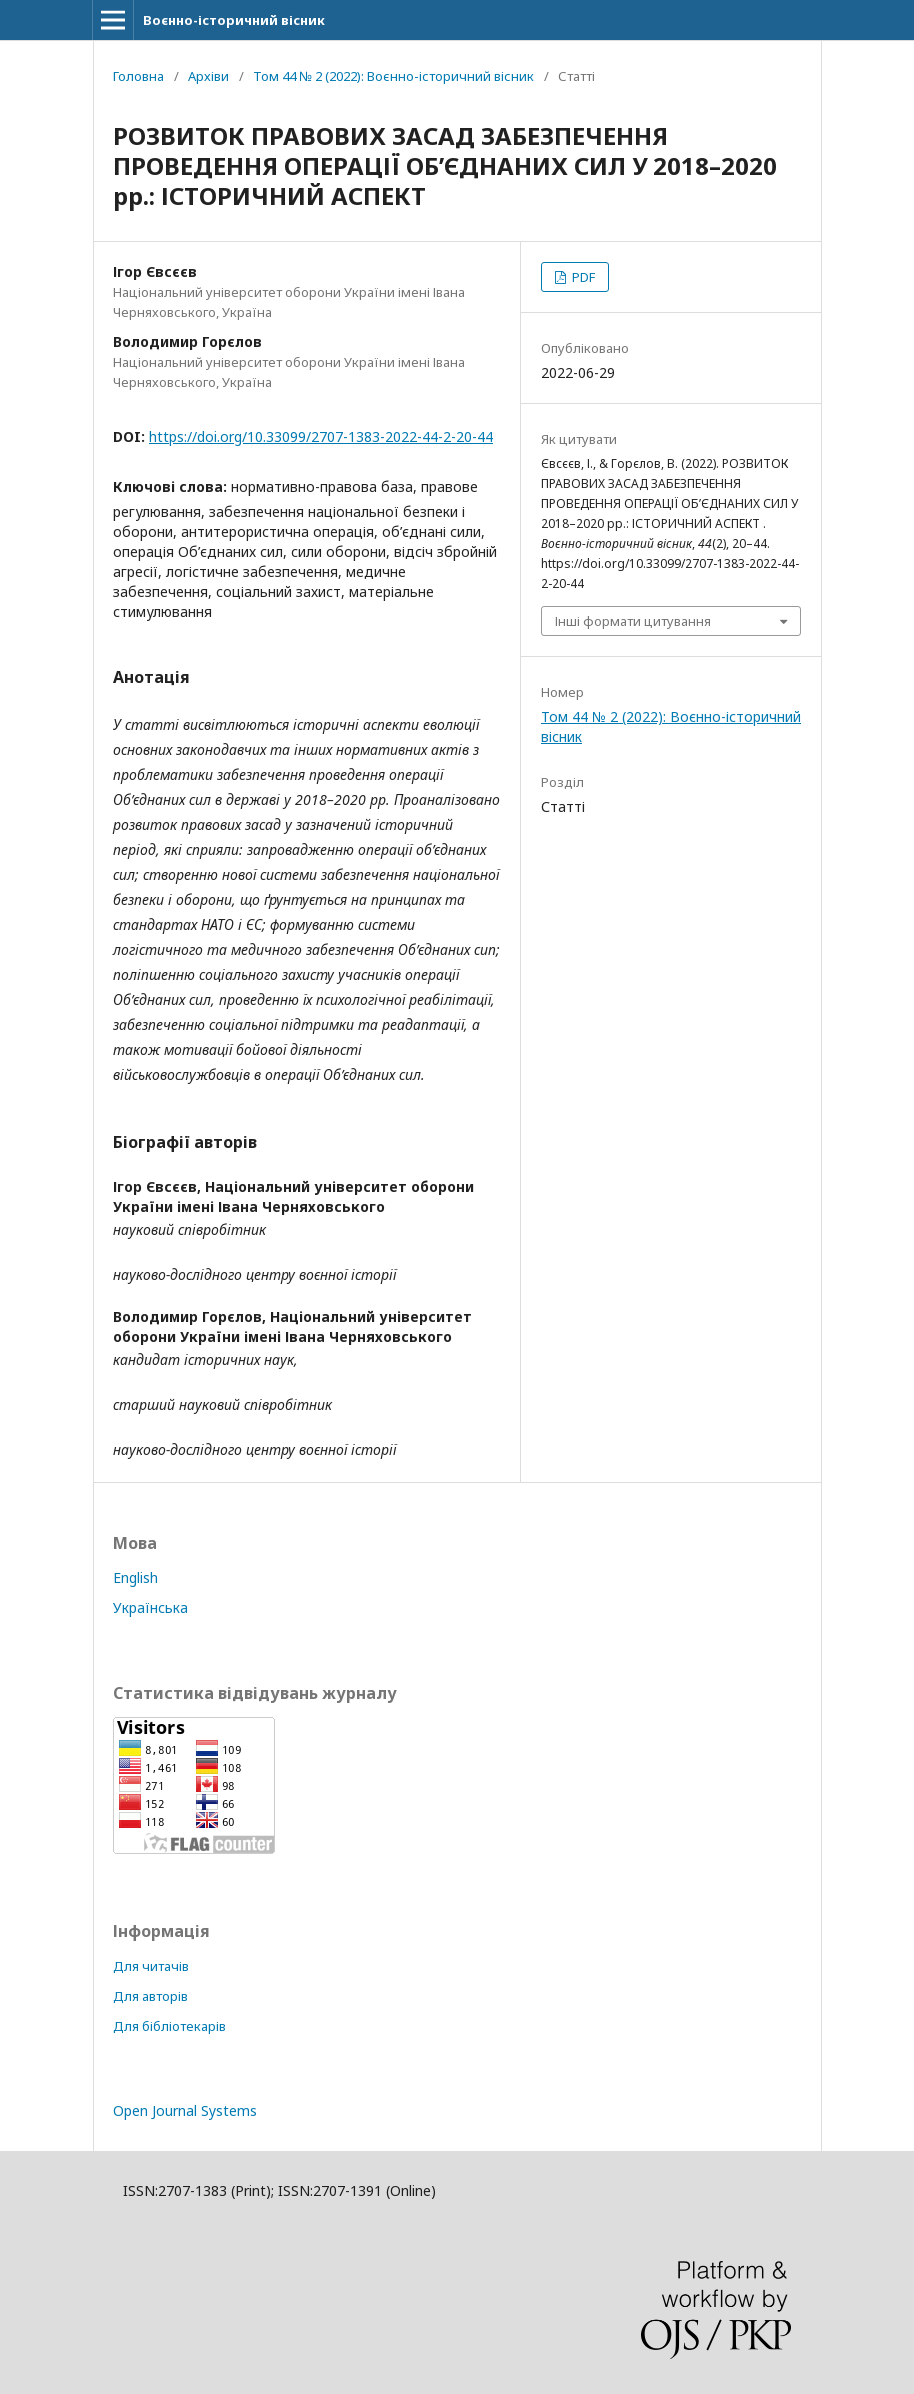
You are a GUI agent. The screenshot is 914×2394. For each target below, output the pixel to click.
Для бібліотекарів (169, 2026)
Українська (150, 1607)
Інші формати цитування (633, 621)
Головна (138, 76)
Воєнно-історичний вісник (234, 20)
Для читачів (151, 1966)
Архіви (208, 76)
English (135, 1577)
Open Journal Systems (185, 2110)
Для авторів (150, 1996)
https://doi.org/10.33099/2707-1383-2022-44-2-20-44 (321, 436)
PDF (582, 277)
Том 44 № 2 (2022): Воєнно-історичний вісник (393, 76)
